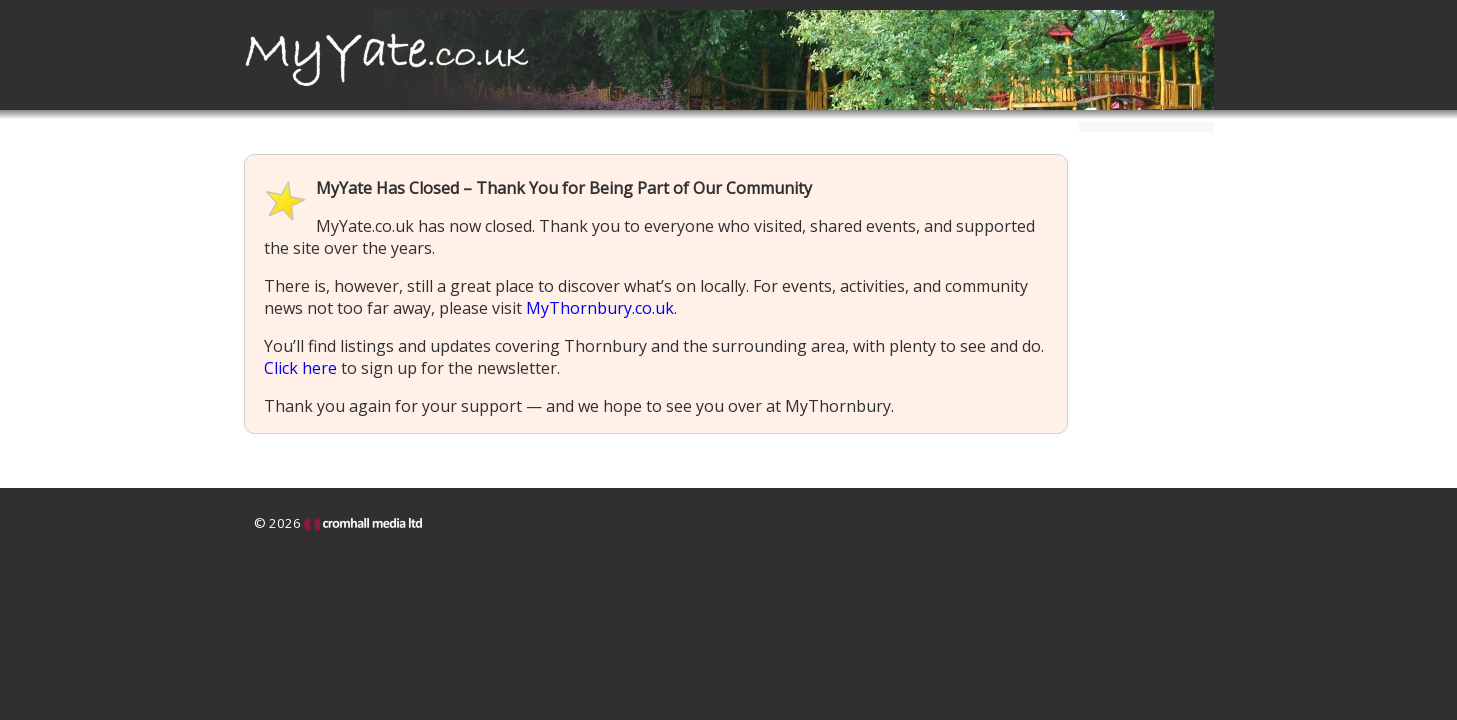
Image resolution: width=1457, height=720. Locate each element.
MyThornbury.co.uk (600, 308)
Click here (300, 368)
